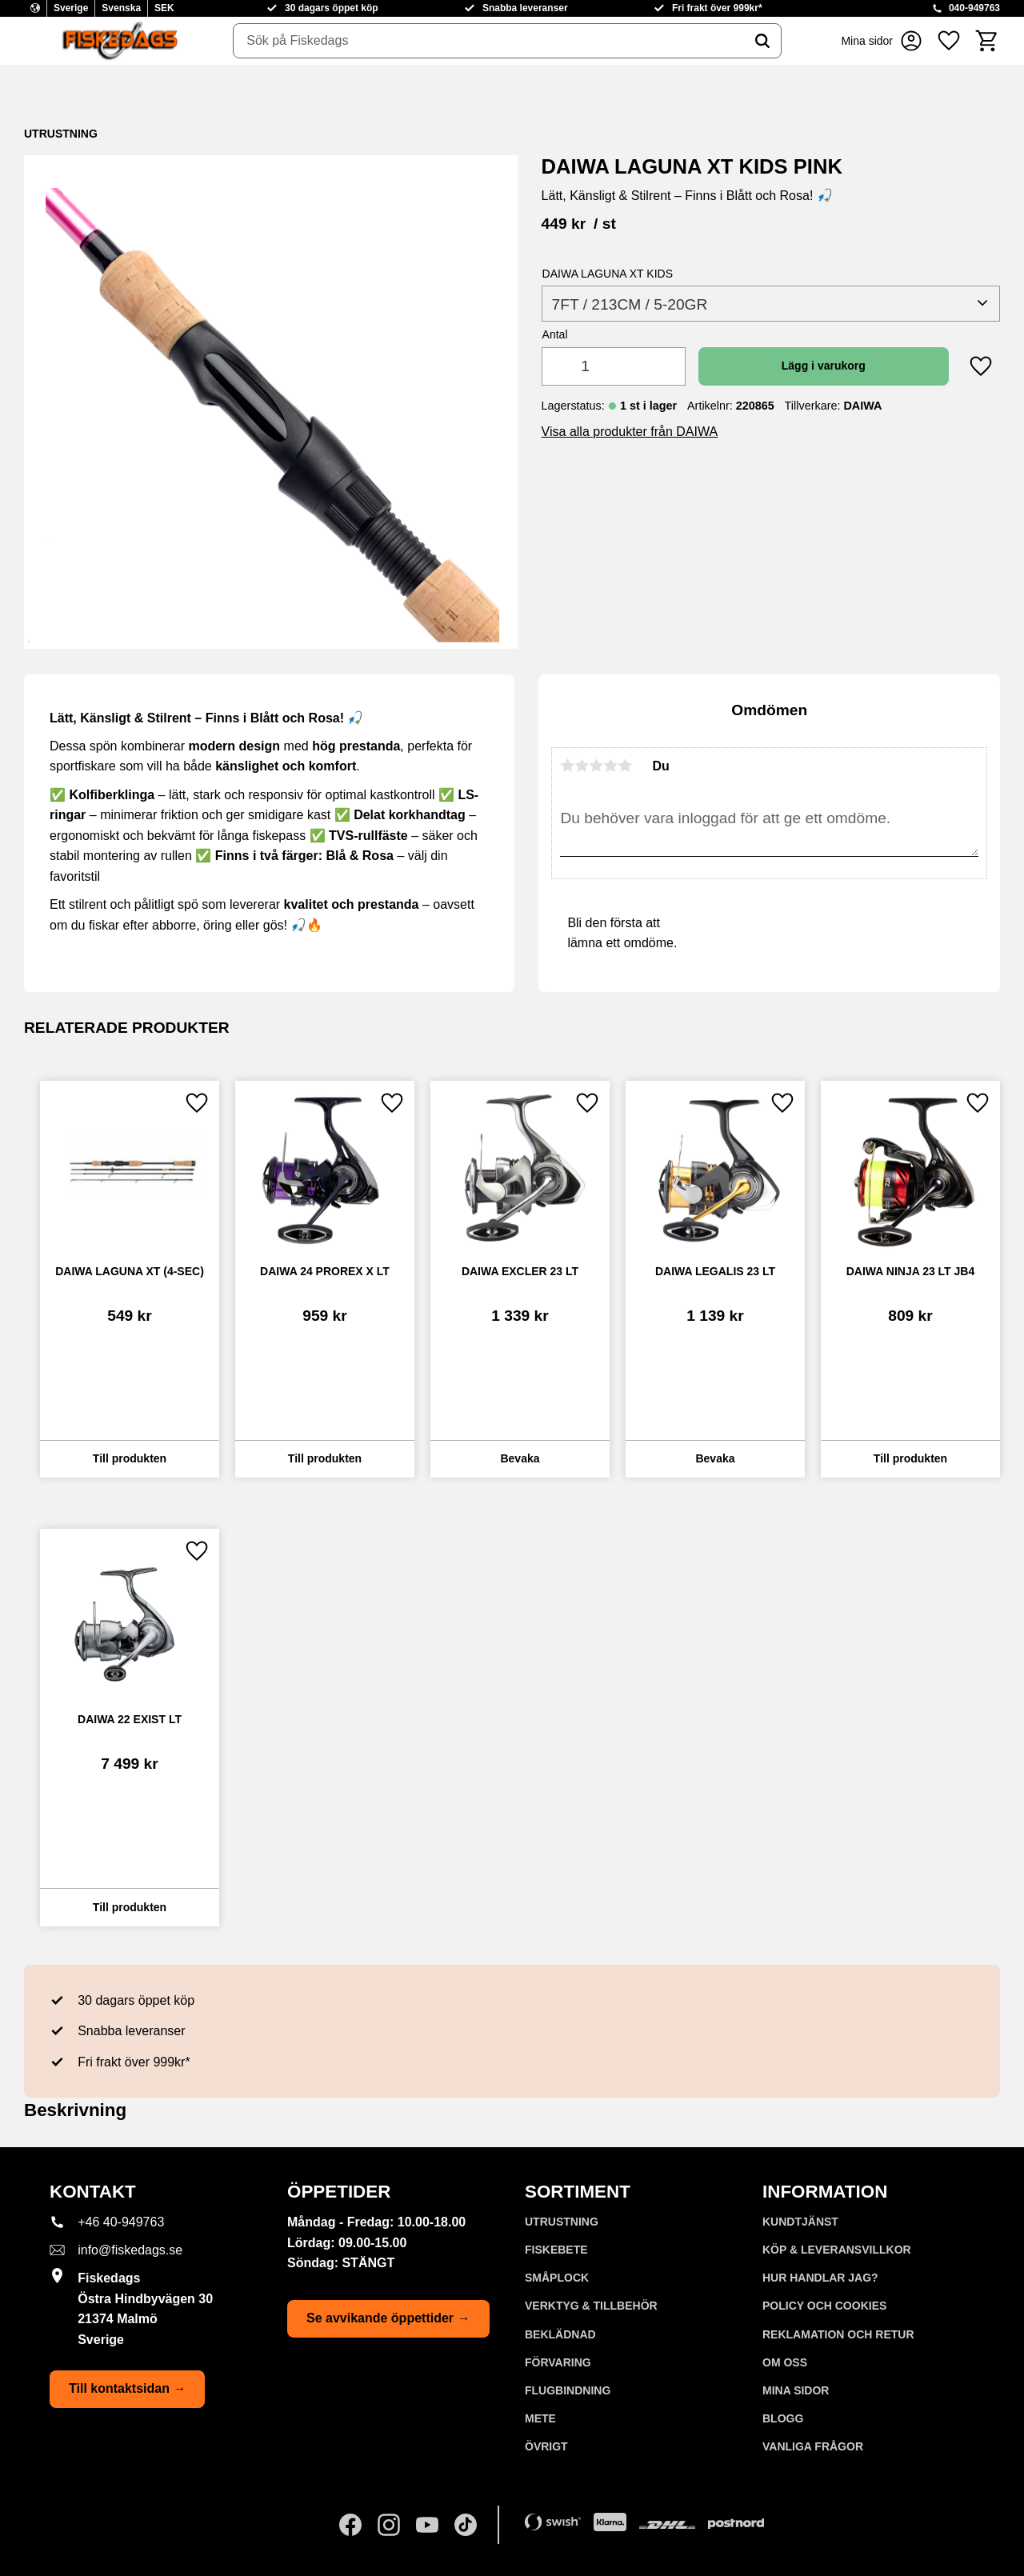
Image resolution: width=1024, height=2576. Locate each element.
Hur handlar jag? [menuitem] (820, 2277)
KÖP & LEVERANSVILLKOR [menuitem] (836, 2249)
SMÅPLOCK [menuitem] (557, 2277)
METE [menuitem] (540, 2418)
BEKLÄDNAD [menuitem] (560, 2334)
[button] (949, 41)
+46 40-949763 (121, 2222)
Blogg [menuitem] (782, 2418)
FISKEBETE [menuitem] (556, 2249)
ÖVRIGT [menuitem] (546, 2446)
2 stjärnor (581, 765)
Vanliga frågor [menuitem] (812, 2446)
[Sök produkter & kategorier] (489, 41)
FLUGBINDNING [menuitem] (567, 2390)
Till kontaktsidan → (127, 2388)
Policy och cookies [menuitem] (824, 2305)
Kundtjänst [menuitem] (800, 2221)
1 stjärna (567, 765)
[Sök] (762, 41)
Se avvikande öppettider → (388, 2318)
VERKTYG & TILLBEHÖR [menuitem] (591, 2305)
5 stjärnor (625, 765)
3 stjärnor (596, 765)
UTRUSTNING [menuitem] (561, 2221)
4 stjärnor (610, 765)
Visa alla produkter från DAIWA (630, 431)
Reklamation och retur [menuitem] (838, 2334)
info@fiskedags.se (130, 2250)
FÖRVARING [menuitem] (558, 2362)
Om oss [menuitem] (784, 2362)
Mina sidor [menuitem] (795, 2390)
